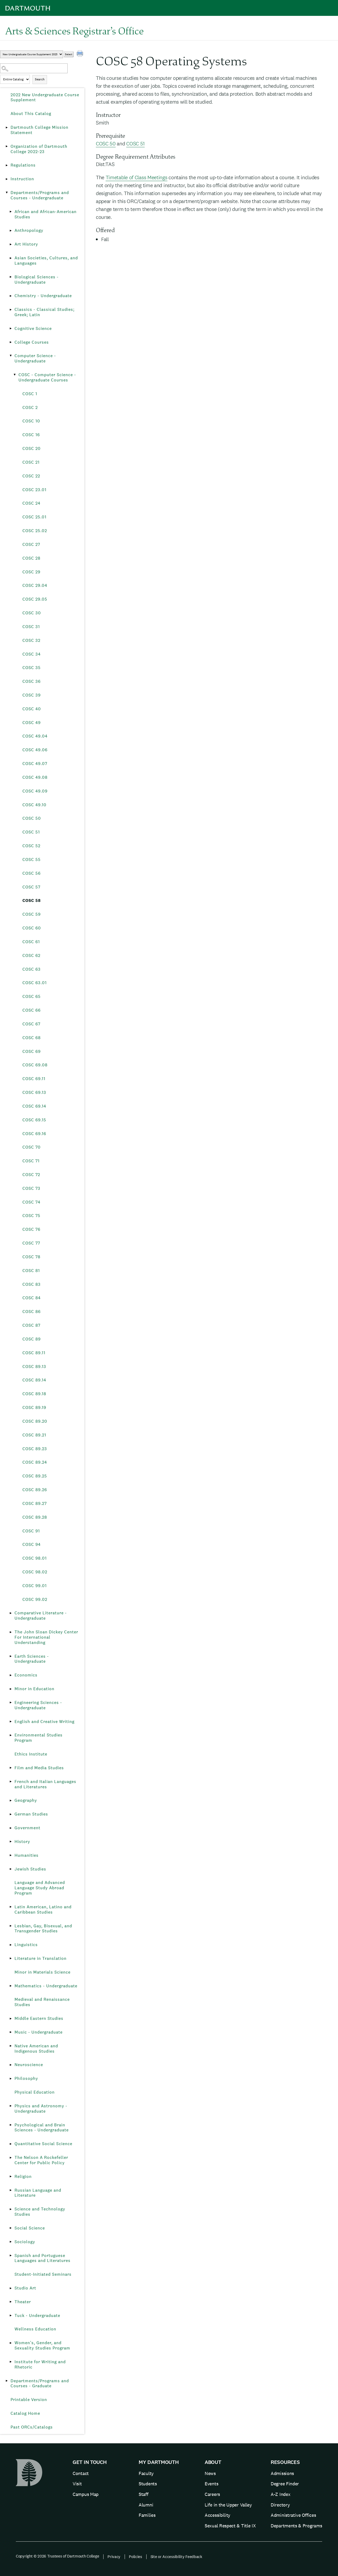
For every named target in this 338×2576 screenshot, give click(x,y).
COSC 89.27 (34, 1503)
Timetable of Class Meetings (136, 177)
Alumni (146, 2505)
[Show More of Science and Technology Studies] (10, 2209)
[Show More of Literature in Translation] (10, 1958)
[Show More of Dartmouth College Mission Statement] (6, 127)
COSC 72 (31, 1174)
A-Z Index (280, 2494)
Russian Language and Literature (38, 2192)
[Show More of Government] (10, 1828)
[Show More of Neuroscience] (10, 2064)
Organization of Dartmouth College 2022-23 (39, 149)
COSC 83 (31, 1284)
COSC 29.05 (34, 599)
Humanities (27, 1855)
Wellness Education (35, 2329)
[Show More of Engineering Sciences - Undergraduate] (10, 1702)
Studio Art (25, 2288)
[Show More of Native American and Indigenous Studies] (10, 2046)
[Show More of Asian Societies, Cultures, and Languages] (10, 258)
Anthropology (29, 230)
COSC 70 (31, 1147)
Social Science (30, 2228)
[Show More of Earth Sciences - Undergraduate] (10, 1656)
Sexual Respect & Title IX (230, 2526)
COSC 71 (31, 1161)
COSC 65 (31, 996)
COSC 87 (31, 1325)
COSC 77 (31, 1243)
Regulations (23, 165)
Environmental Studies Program (39, 1737)
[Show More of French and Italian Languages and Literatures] (10, 1781)
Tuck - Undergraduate (37, 2315)
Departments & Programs (296, 2526)
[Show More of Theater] (10, 2302)
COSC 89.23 (34, 1448)
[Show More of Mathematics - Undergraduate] (10, 1986)
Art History (26, 244)
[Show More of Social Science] (10, 2228)
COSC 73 (31, 1188)
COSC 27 (31, 544)
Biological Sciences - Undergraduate (37, 279)
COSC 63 (31, 969)
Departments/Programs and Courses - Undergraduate (40, 195)
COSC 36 (31, 681)
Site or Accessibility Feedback (176, 2556)
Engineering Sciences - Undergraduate (38, 1705)
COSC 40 (31, 709)
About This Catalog (31, 113)
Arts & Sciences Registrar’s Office (74, 30)
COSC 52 (31, 846)
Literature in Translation (41, 1958)
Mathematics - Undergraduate (46, 1986)
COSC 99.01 (34, 1585)
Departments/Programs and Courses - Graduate (40, 2383)
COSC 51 (31, 832)
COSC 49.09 (35, 791)
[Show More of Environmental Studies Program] (10, 1735)
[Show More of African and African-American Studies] (10, 211)
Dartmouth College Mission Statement (39, 130)
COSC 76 (31, 1229)
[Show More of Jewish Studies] (10, 1869)
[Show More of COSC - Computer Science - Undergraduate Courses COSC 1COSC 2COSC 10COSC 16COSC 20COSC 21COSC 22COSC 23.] (14, 374)
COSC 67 (31, 1024)
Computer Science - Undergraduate (35, 358)
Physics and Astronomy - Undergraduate (41, 2108)
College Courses (32, 342)
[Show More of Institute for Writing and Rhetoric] (10, 2362)
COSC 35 (31, 667)
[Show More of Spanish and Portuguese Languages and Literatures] (10, 2255)
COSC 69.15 (34, 1120)
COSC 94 (31, 1544)
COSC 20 (31, 448)
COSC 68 (31, 1037)
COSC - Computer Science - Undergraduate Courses (47, 377)
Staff (143, 2494)
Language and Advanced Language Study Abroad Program (40, 1888)
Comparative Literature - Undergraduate (41, 1615)
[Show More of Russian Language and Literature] (10, 2190)
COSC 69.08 (35, 1065)
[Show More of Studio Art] (10, 2288)
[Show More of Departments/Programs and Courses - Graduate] (6, 2381)
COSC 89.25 (34, 1476)
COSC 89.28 (34, 1517)
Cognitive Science (33, 328)
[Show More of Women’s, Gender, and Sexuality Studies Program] (10, 2342)
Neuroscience (29, 2064)
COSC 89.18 (34, 1394)
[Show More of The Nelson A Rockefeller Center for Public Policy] (10, 2157)
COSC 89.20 (34, 1421)
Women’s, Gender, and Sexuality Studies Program (42, 2345)
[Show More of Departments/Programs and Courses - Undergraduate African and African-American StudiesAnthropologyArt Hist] (6, 192)
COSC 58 (31, 900)
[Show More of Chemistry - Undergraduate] (10, 295)
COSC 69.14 (34, 1106)
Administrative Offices (293, 2515)
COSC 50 (31, 818)
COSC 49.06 (35, 750)
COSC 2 (30, 407)
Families (147, 2515)
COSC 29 (31, 572)
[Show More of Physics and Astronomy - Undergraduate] (10, 2106)
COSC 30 (31, 613)
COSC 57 (31, 887)
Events (211, 2484)
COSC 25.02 (34, 530)
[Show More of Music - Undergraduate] (10, 2032)
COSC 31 (31, 626)
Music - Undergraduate (39, 2032)
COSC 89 (31, 1339)
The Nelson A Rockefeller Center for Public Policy (41, 2160)
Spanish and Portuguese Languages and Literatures (43, 2258)
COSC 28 (31, 558)
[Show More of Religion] (10, 2176)
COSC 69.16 (34, 1133)
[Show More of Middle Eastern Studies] (10, 2018)
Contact (81, 2473)
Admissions (282, 2473)
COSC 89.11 (33, 1353)
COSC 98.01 (34, 1558)
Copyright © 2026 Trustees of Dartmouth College (57, 2556)
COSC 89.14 (34, 1380)
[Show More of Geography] (10, 1800)
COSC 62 (31, 955)
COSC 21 (31, 462)
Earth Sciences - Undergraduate (32, 1658)
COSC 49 (31, 722)
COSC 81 (31, 1270)
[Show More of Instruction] (6, 179)
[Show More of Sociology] (10, 2242)
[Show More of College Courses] (10, 342)
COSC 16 (31, 434)
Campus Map (85, 2494)
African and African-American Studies (46, 214)
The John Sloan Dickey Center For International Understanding (46, 1637)
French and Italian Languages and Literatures (45, 1784)
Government (27, 1828)
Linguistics (26, 1944)
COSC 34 (31, 654)
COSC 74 (31, 1202)
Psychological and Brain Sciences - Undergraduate (42, 2127)
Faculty (146, 2473)
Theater (23, 2302)
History (22, 1841)
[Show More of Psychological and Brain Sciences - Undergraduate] (10, 2125)
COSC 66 (31, 1010)
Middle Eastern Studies (39, 2018)
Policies (135, 2556)
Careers (212, 2494)
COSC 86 (31, 1311)
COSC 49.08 (35, 777)
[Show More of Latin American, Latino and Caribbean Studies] (10, 1907)
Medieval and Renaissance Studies (42, 2002)
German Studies (31, 1814)
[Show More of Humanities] (10, 1855)
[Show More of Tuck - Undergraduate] (10, 2315)
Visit (77, 2484)
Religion (23, 2176)
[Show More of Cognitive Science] (10, 328)
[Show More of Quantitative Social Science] (10, 2143)
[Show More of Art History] (10, 244)
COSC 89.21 (34, 1435)
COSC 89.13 (34, 1366)
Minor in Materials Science (43, 1972)
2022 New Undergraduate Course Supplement (45, 97)
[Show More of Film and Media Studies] (10, 1768)
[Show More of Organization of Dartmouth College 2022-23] (6, 146)
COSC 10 (31, 421)
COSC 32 (31, 640)
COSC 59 (31, 914)
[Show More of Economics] (10, 1675)
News (210, 2473)
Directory (280, 2505)
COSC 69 (31, 1051)
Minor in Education (34, 1689)
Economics (26, 1675)
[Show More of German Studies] (10, 1814)
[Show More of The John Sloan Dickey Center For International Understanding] (10, 1632)
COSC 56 (31, 873)
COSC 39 (31, 695)
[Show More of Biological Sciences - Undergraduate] (10, 277)
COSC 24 (31, 503)
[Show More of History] (10, 1841)
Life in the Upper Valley (228, 2505)
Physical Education (35, 2092)
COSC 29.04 (34, 585)
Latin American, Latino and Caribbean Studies (43, 1909)
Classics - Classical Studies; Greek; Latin (44, 312)
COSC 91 (31, 1531)
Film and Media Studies (39, 1768)
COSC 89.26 (34, 1489)
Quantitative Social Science (43, 2143)
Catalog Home (25, 2413)
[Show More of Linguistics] (10, 1944)
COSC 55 (31, 859)
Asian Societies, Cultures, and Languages (46, 260)
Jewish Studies (30, 1869)
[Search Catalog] (34, 68)
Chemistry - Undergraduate (43, 295)
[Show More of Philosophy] (10, 2078)
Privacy (113, 2556)
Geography (26, 1800)
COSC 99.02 (34, 1599)
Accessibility (217, 2515)
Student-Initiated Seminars (43, 2274)
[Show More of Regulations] (6, 165)
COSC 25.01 (34, 517)
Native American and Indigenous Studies (36, 2048)
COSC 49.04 (35, 736)
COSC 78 (31, 1257)
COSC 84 (31, 1298)
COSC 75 (31, 1215)
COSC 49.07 (34, 763)
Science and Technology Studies (40, 2211)
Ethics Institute (31, 1754)
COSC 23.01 (34, 489)
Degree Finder (285, 2484)
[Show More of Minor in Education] (10, 1689)
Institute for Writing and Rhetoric (40, 2364)
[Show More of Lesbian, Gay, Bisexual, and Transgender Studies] (10, 1926)
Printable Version (29, 2399)
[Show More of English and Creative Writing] (10, 1721)
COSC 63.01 (34, 982)
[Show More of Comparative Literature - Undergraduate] (10, 1613)
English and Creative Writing (44, 1721)
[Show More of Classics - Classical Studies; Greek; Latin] (10, 309)
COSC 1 (29, 394)
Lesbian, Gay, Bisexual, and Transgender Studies (43, 1928)
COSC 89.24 (34, 1462)
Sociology (25, 2242)
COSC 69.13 (34, 1092)
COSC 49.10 (34, 805)
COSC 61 (31, 941)
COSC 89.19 (34, 1407)
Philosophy (26, 2078)
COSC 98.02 (34, 1572)
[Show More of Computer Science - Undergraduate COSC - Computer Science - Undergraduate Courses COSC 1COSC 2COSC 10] (10, 355)
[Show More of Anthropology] (10, 230)
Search (40, 79)
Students (148, 2484)
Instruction (22, 179)
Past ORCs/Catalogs (32, 2427)
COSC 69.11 (33, 1078)
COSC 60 (31, 928)
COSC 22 (31, 476)
